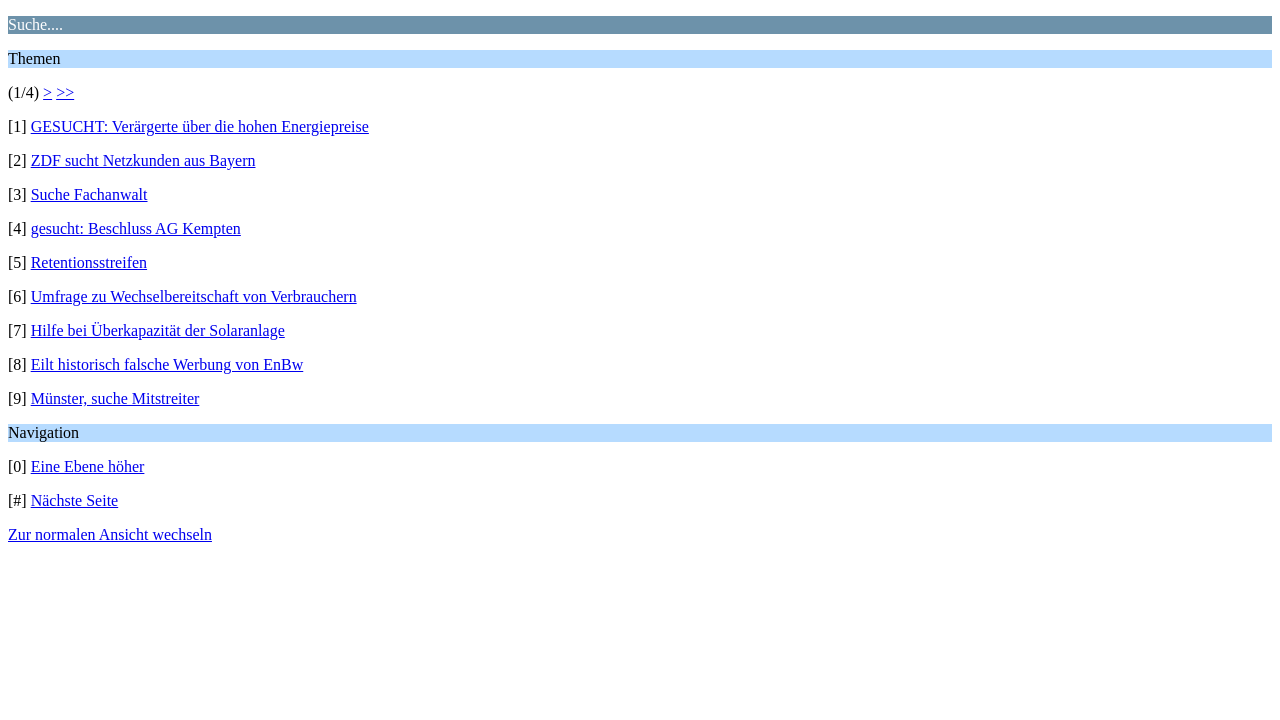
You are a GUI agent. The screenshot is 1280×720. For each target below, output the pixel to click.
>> (65, 92)
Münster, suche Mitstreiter (115, 398)
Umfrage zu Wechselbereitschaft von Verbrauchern (194, 296)
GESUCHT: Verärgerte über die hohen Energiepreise (200, 126)
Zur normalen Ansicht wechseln (110, 534)
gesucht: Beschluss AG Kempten (136, 228)
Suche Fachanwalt (89, 194)
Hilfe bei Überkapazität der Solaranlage (158, 330)
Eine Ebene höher (88, 466)
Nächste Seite (75, 500)
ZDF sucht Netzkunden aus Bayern (143, 160)
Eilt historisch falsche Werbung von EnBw (167, 364)
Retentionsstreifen (89, 262)
